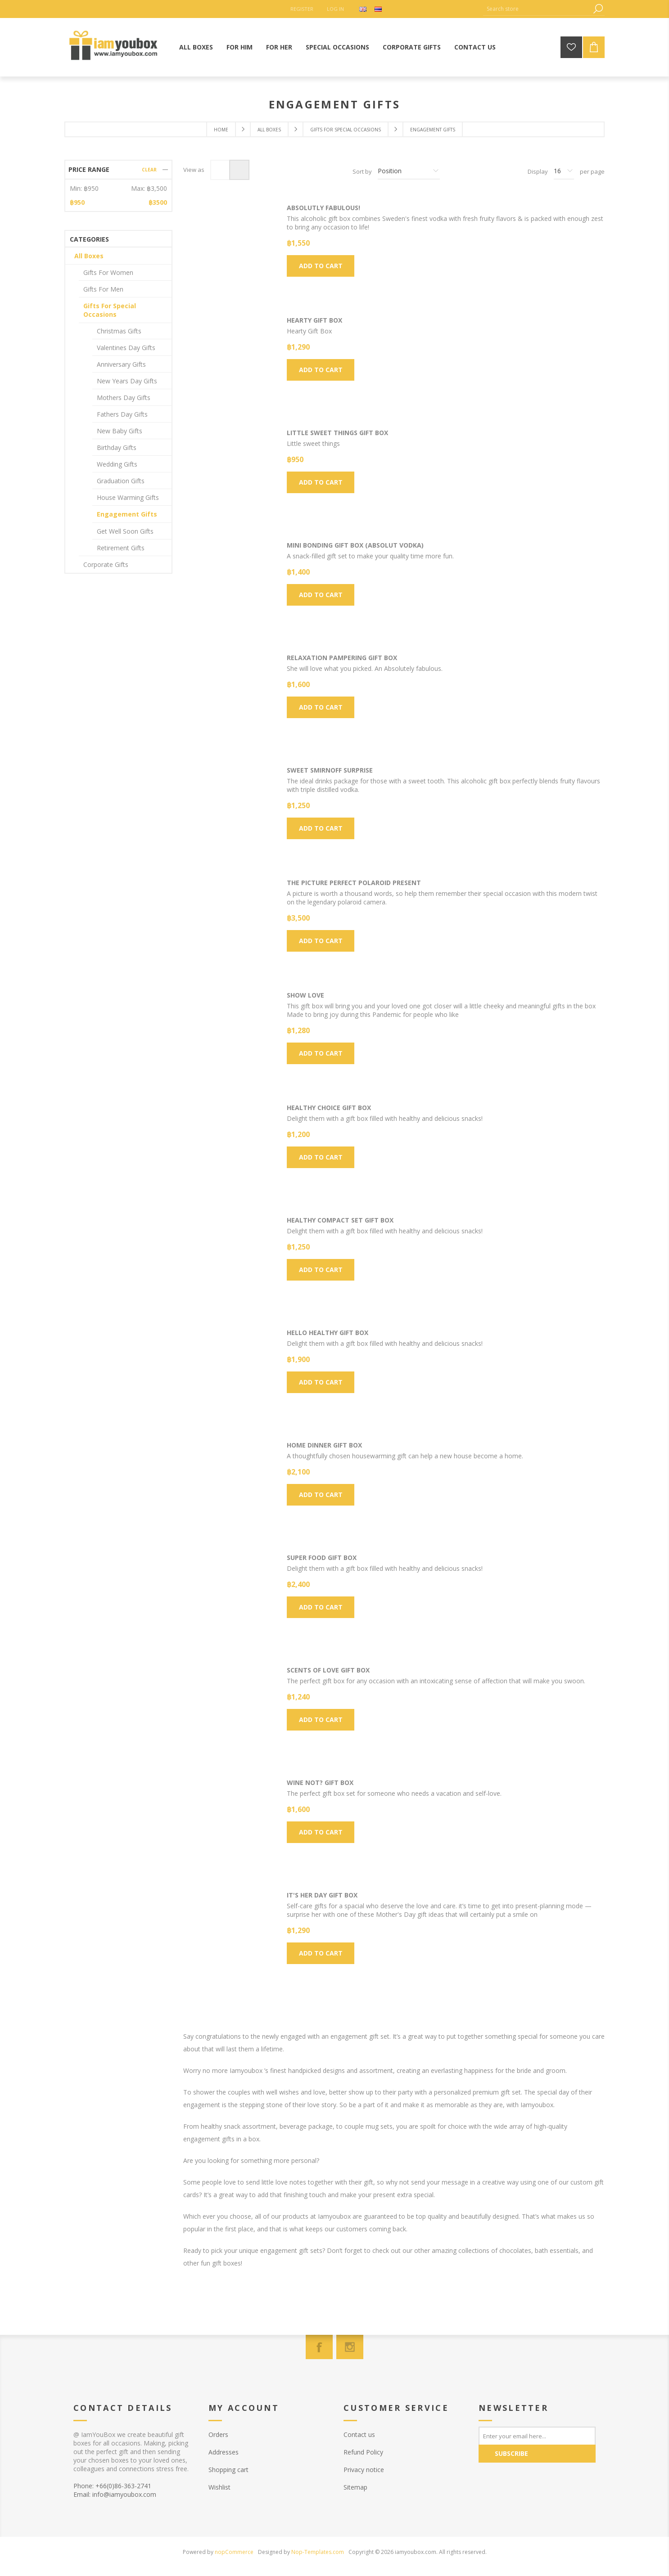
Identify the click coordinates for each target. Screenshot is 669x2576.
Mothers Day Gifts (123, 397)
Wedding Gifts (117, 464)
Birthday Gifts (116, 447)
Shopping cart (228, 2469)
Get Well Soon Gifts (125, 531)
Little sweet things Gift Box (337, 432)
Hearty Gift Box (314, 320)
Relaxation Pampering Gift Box (342, 657)
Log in (335, 8)
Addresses (223, 2452)
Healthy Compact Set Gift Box (340, 1220)
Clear (149, 169)
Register (301, 8)
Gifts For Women (108, 272)
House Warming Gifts (128, 497)
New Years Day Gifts (127, 381)
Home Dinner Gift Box (324, 1445)
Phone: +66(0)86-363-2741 (112, 2486)
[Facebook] (319, 2347)
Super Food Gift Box (322, 1557)
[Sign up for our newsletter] (537, 2436)
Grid (220, 170)
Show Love (305, 995)
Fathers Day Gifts (122, 414)
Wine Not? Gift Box (320, 1782)
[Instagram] (349, 2347)
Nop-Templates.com (317, 2552)
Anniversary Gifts (121, 364)
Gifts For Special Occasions (109, 310)
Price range (88, 169)
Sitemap (355, 2487)
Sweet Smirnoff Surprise (330, 770)
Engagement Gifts (127, 514)
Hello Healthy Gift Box (327, 1332)
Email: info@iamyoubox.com (114, 2494)
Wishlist (219, 2487)
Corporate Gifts (105, 564)
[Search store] (537, 8)
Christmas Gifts (119, 331)
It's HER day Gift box (322, 1895)
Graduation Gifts (121, 481)
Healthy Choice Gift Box (329, 1107)
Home (221, 129)
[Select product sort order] (409, 171)
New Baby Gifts (119, 431)
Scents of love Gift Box (328, 1670)
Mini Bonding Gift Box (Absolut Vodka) (355, 545)
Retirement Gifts (121, 548)
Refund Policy (363, 2452)
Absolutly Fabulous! (323, 207)
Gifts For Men (103, 289)
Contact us (359, 2434)
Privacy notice (364, 2469)
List (239, 170)
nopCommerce (234, 2552)
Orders (218, 2434)
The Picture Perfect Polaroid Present (354, 882)
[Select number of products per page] (564, 171)
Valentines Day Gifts (126, 347)
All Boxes (89, 256)
